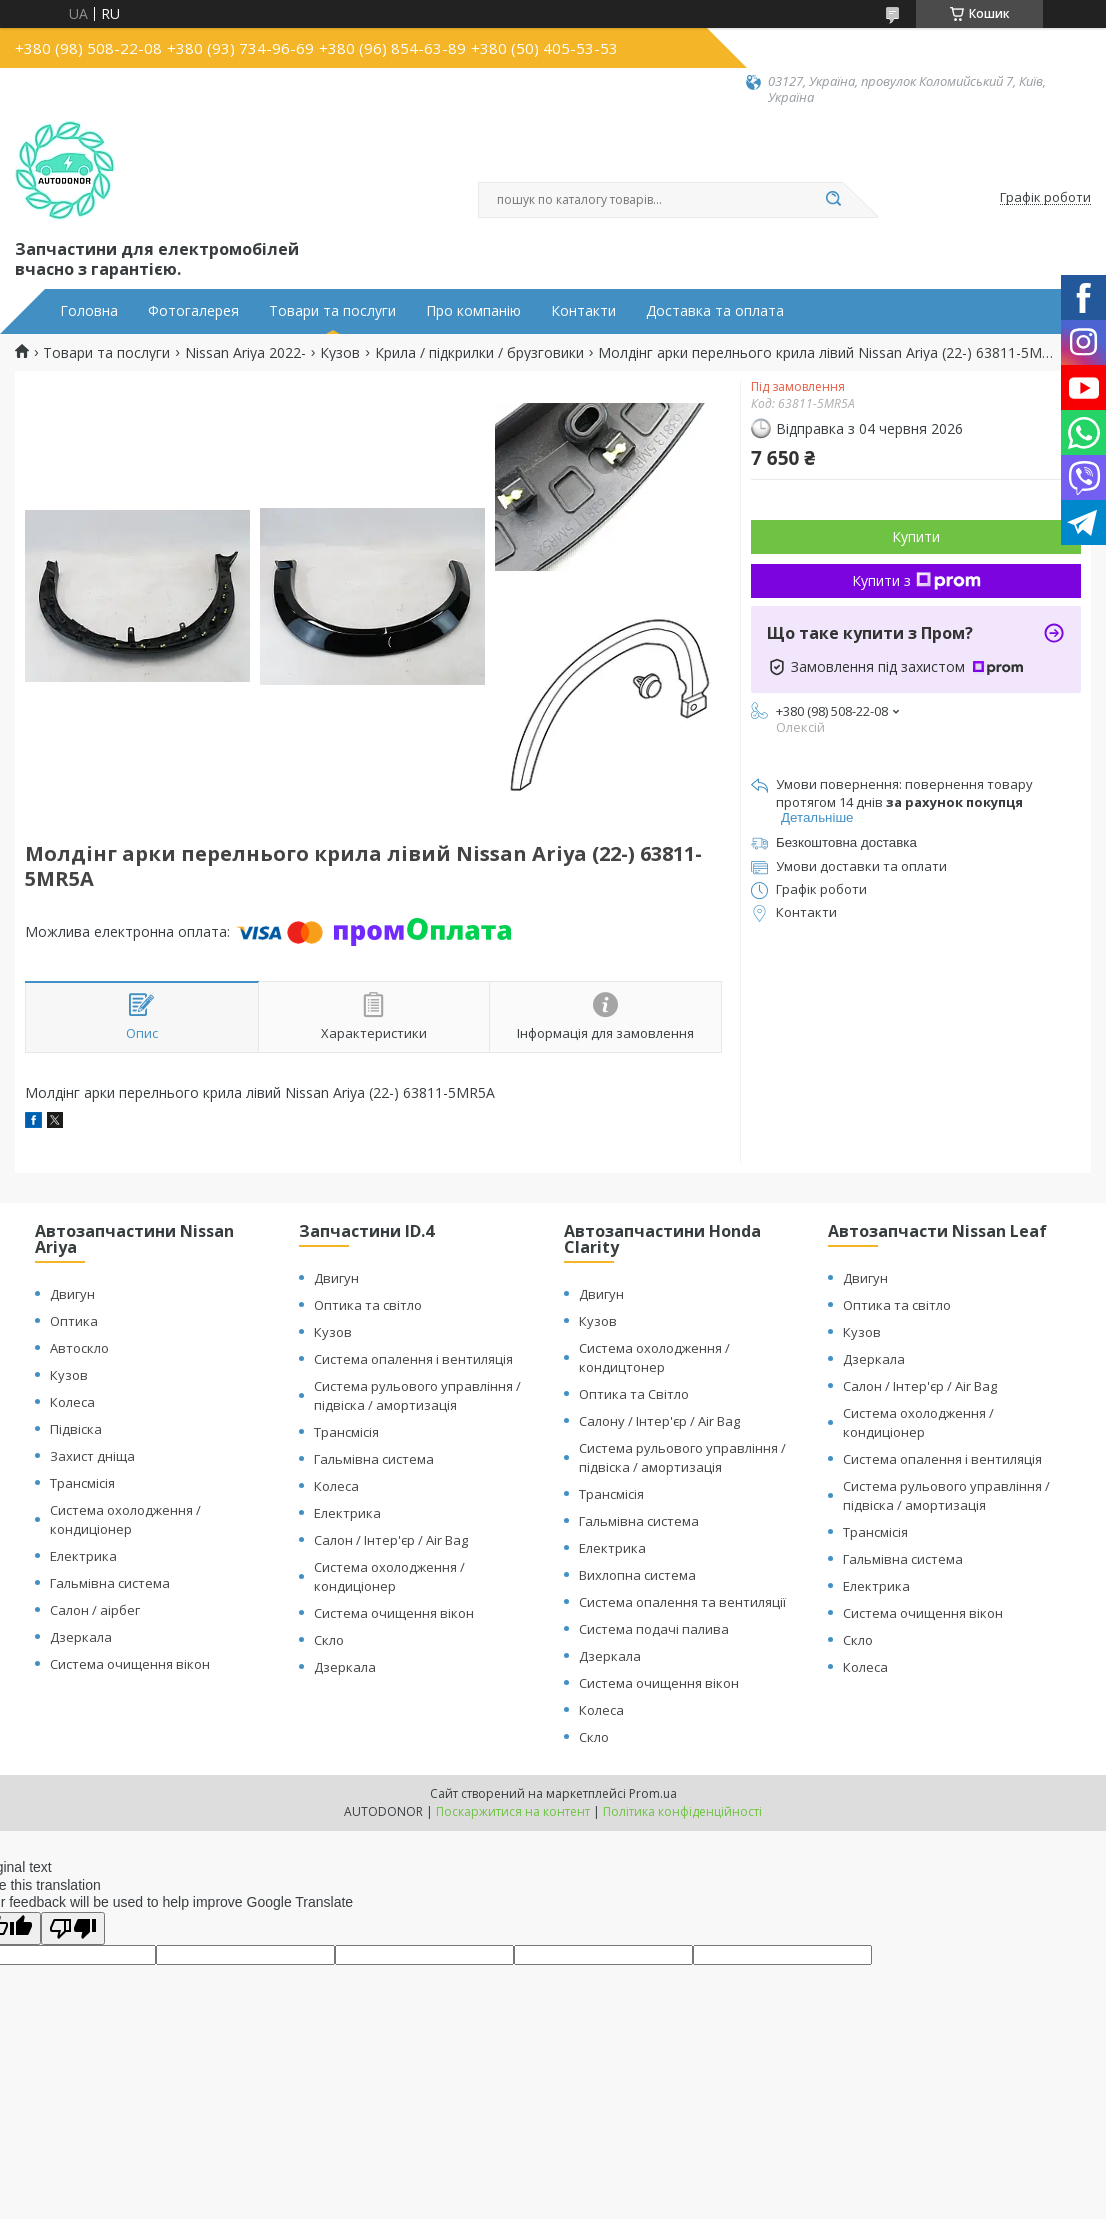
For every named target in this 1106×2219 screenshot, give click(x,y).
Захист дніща (92, 1456)
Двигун (72, 1294)
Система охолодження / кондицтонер (654, 1357)
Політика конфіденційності (682, 1811)
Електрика (83, 1556)
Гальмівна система (110, 1583)
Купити (916, 536)
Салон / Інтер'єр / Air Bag (391, 1540)
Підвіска (76, 1429)
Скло (329, 1640)
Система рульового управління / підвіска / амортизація (417, 1395)
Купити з (916, 580)
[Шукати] (833, 200)
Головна (89, 311)
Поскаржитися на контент (513, 1811)
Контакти (583, 311)
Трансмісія (82, 1483)
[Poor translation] (73, 1928)
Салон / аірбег (95, 1610)
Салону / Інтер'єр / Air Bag (659, 1421)
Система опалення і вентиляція (413, 1359)
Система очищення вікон (130, 1664)
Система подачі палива (654, 1629)
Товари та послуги (332, 311)
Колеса (72, 1402)
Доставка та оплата (715, 311)
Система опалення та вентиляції (682, 1602)
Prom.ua (653, 1793)
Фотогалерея (193, 311)
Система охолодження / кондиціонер (125, 1519)
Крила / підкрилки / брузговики (479, 353)
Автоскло (79, 1348)
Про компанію (473, 311)
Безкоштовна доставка (846, 842)
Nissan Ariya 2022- (245, 353)
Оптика (74, 1321)
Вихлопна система (637, 1575)
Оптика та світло (368, 1305)
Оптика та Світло (634, 1394)
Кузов (340, 353)
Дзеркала (81, 1637)
